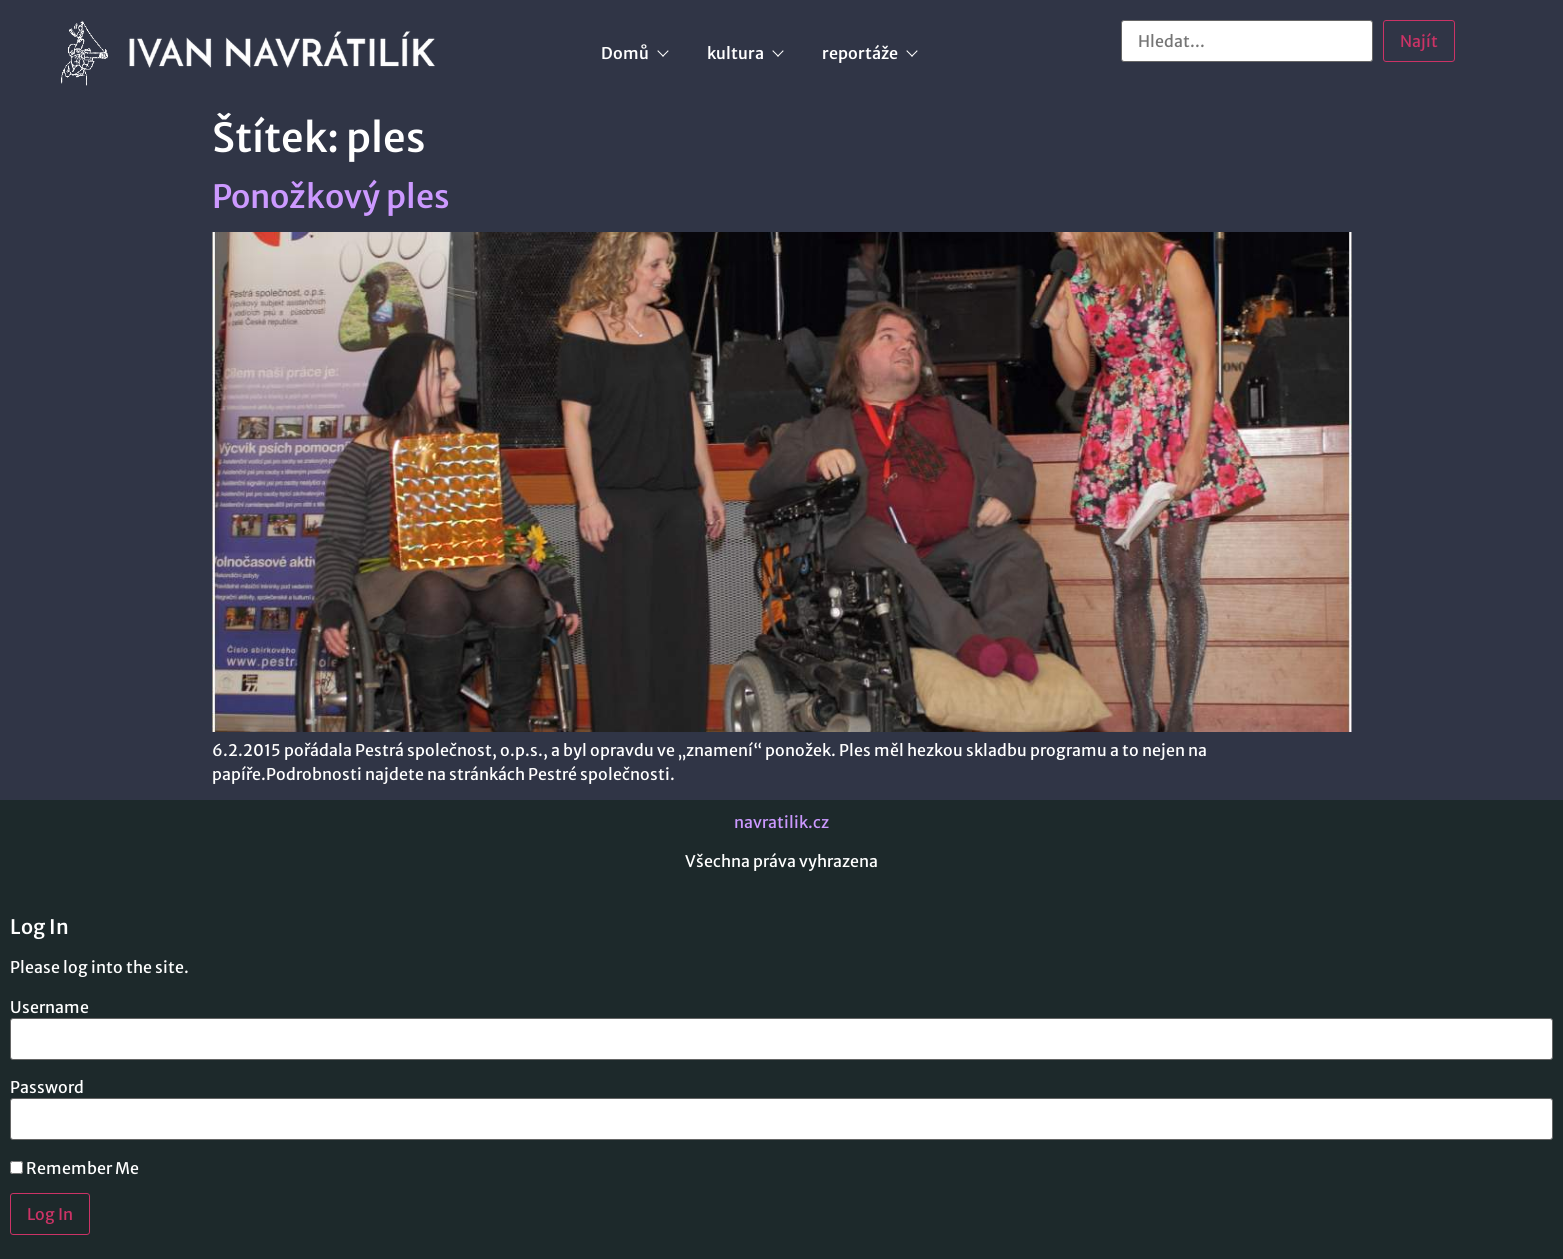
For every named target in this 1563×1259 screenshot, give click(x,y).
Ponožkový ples (331, 197)
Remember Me (74, 1168)
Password (47, 1087)
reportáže (869, 53)
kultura (744, 53)
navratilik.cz (781, 822)
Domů (634, 53)
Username (49, 1007)
